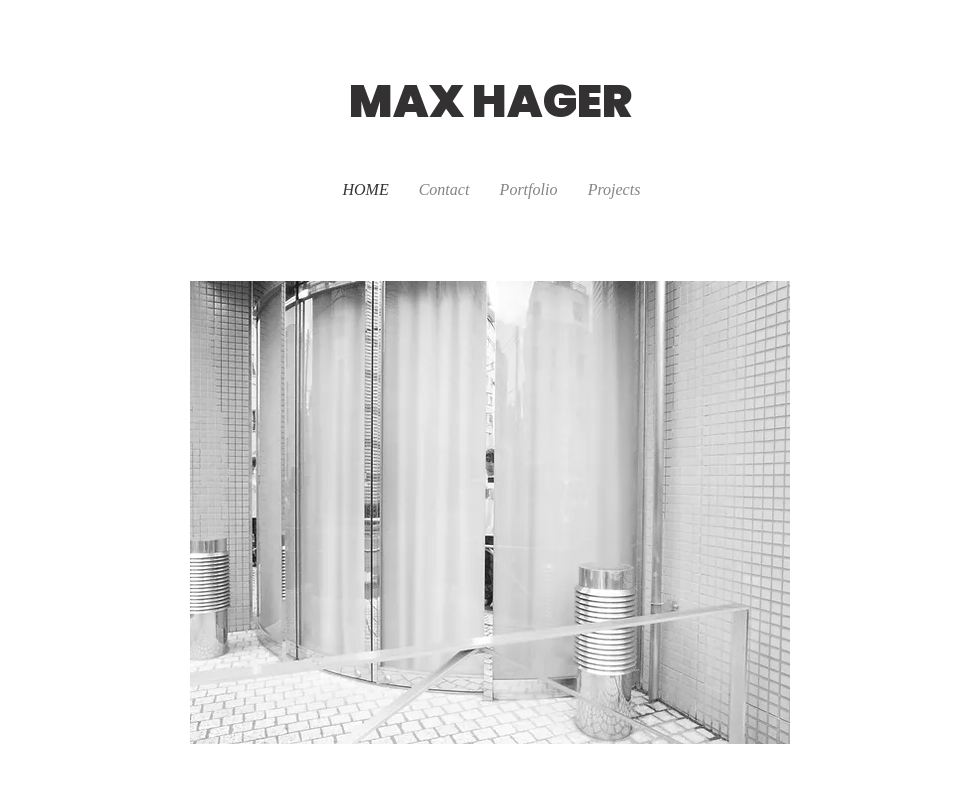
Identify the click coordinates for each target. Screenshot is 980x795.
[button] (614, 190)
